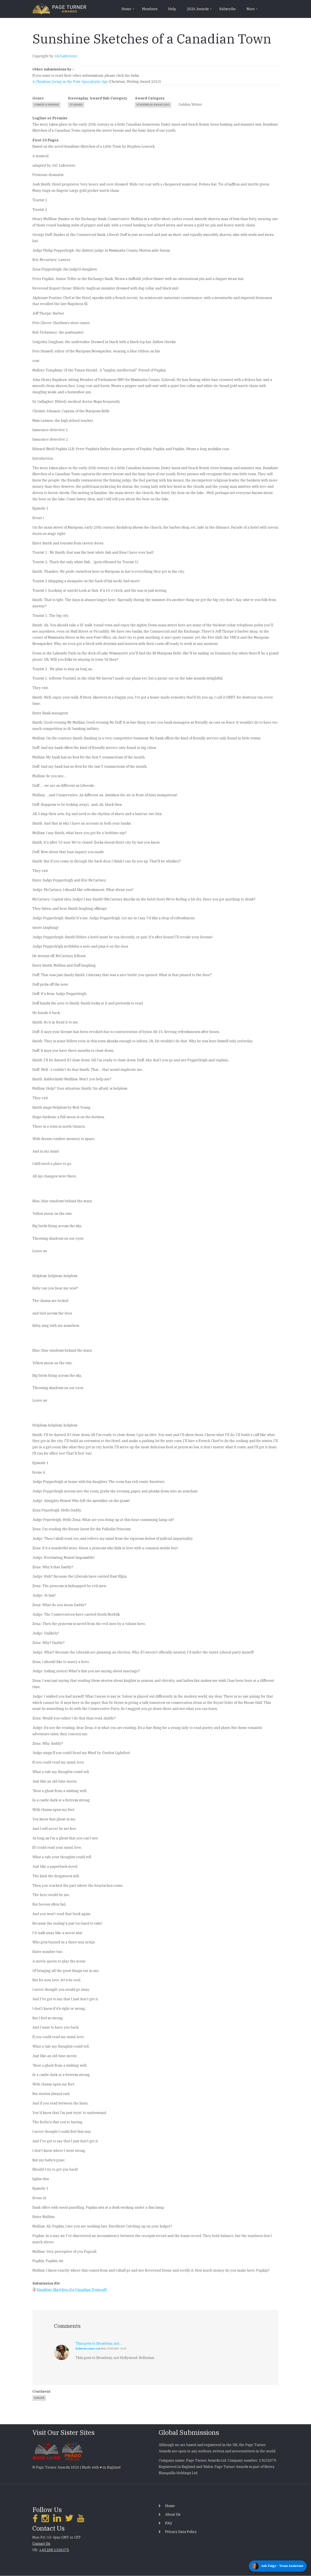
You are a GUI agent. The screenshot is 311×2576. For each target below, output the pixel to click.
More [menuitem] (253, 10)
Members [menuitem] (149, 9)
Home (170, 2506)
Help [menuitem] (172, 9)
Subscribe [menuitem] (227, 9)
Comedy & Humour (46, 104)
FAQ (168, 2523)
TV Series (76, 104)
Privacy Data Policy (181, 2532)
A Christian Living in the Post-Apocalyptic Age (70, 81)
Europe (39, 2397)
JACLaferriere (65, 56)
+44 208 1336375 (54, 2550)
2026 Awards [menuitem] (199, 10)
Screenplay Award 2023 (153, 104)
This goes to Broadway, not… (99, 2343)
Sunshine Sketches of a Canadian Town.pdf (71, 2289)
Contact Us (41, 2543)
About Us (172, 2514)
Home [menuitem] (128, 10)
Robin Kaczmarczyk (88, 2348)
